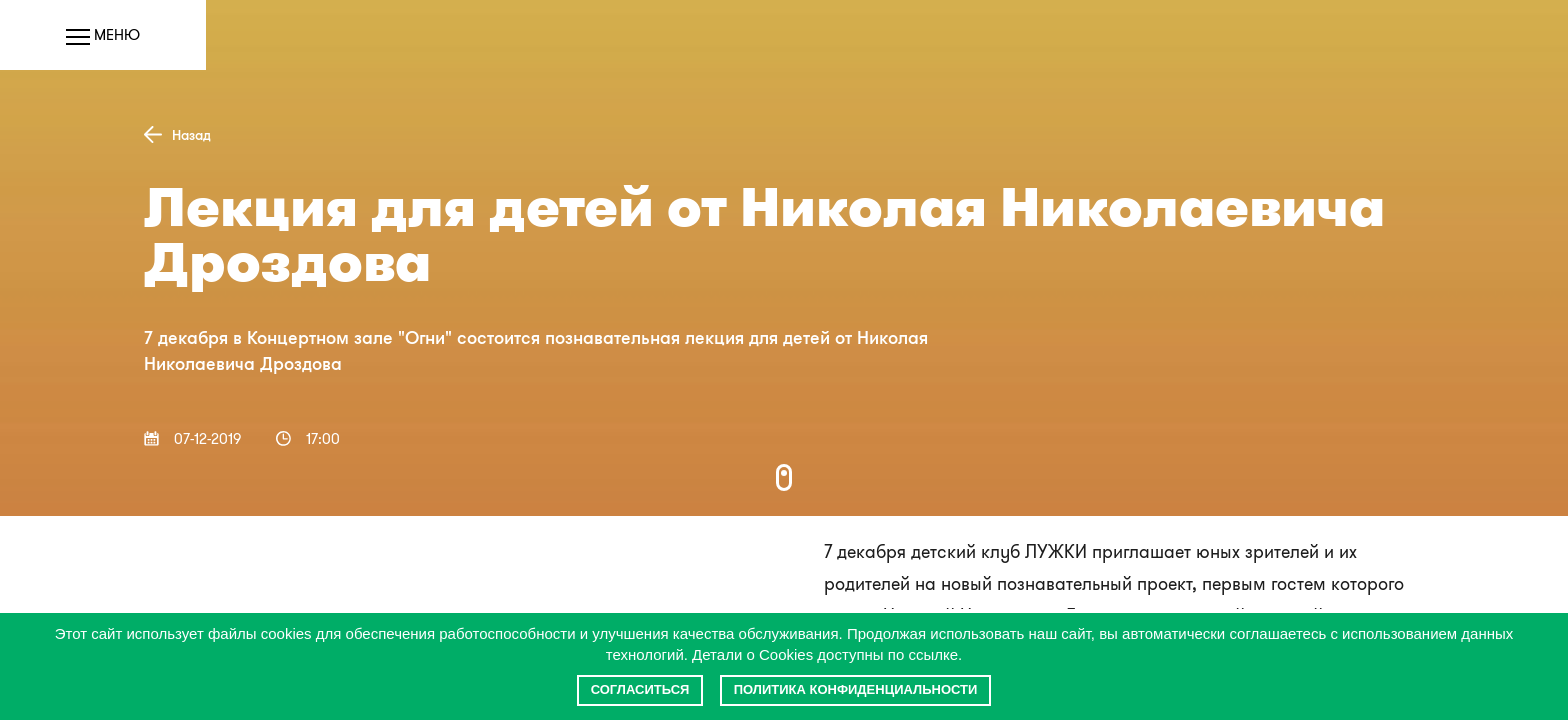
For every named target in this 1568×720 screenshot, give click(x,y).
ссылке (933, 654)
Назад (177, 135)
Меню (103, 35)
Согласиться (640, 689)
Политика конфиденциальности (856, 689)
